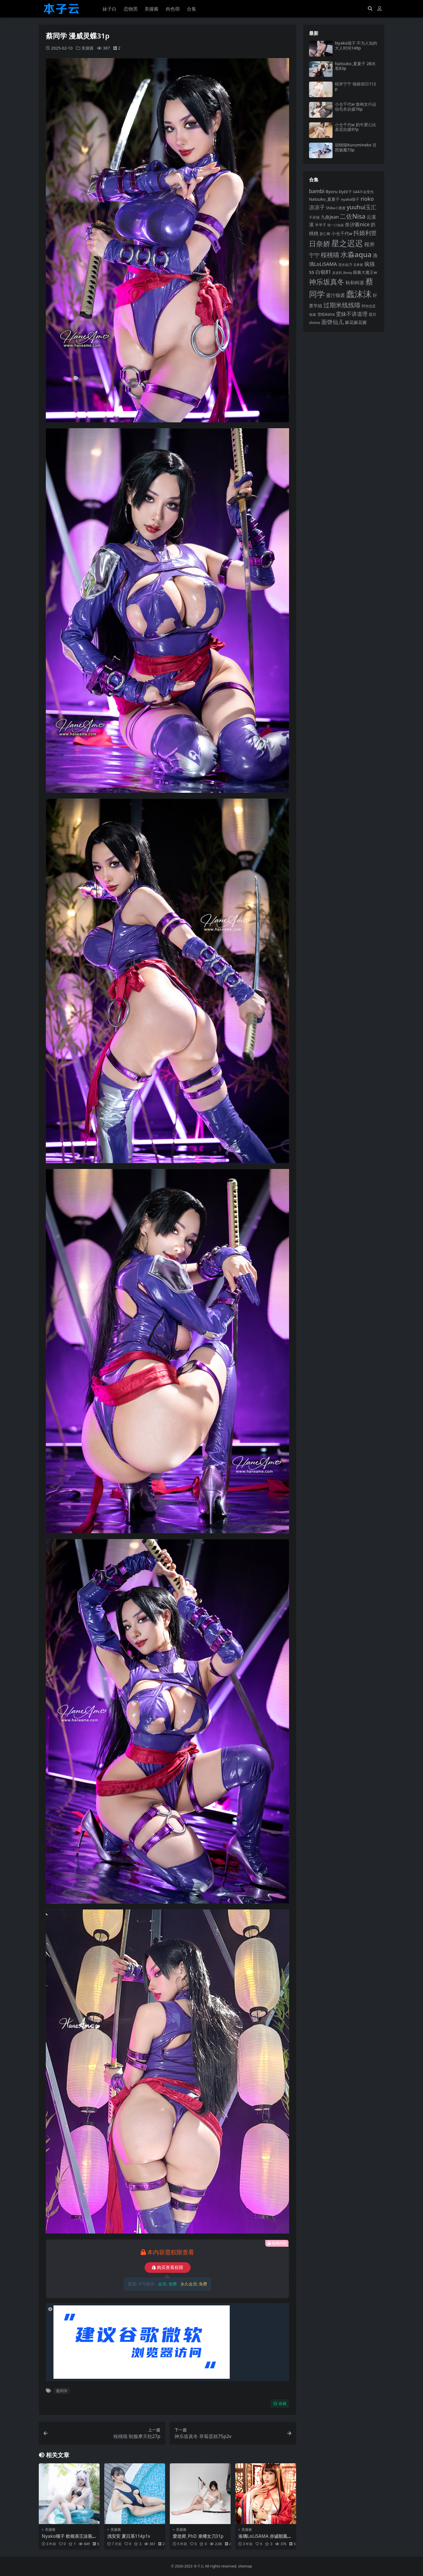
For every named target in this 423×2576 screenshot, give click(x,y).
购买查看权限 (167, 2267)
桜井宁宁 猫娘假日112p (355, 86)
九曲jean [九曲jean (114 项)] (330, 217)
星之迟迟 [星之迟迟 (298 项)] (347, 243)
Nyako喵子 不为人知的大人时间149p (356, 45)
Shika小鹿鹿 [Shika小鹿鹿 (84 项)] (335, 207)
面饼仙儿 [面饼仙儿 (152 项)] (332, 321)
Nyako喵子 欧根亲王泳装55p (68, 2538)
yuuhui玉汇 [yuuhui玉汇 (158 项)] (362, 207)
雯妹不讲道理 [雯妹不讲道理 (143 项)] (351, 313)
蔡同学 (62, 2390)
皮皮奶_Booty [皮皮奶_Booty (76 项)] (342, 273)
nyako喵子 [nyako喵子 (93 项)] (350, 199)
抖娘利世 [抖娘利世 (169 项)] (365, 233)
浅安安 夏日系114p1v (128, 2536)
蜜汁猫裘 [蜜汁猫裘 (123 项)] (335, 295)
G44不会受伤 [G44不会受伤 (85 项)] (363, 191)
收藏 (279, 2403)
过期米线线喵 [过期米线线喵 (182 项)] (341, 305)
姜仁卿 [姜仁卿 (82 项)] (325, 234)
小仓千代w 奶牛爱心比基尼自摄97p (355, 127)
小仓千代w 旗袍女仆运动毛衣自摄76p (355, 106)
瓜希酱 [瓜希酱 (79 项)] (358, 264)
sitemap (245, 2566)
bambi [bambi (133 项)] (317, 191)
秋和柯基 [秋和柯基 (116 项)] (354, 282)
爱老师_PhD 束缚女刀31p (198, 2536)
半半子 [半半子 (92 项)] (320, 224)
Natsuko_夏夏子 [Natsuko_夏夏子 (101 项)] (324, 199)
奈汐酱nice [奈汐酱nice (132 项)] (357, 224)
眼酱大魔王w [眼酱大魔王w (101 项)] (365, 272)
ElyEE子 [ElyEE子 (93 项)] (345, 191)
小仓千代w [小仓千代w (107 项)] (341, 233)
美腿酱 (87, 48)
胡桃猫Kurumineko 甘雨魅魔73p (356, 147)
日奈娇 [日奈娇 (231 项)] (319, 243)
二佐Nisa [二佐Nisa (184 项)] (352, 216)
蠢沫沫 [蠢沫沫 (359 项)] (359, 294)
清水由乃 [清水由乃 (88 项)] (345, 264)
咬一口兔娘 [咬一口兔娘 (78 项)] (336, 225)
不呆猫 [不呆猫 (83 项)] (314, 217)
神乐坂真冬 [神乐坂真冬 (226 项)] (326, 281)
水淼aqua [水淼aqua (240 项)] (356, 254)
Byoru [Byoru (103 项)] (331, 191)
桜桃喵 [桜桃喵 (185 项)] (330, 254)
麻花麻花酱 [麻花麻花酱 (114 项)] (356, 322)
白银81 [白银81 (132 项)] (323, 272)
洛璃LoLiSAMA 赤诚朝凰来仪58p (265, 2538)
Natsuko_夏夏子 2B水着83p (355, 66)
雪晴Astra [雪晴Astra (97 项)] (326, 314)
